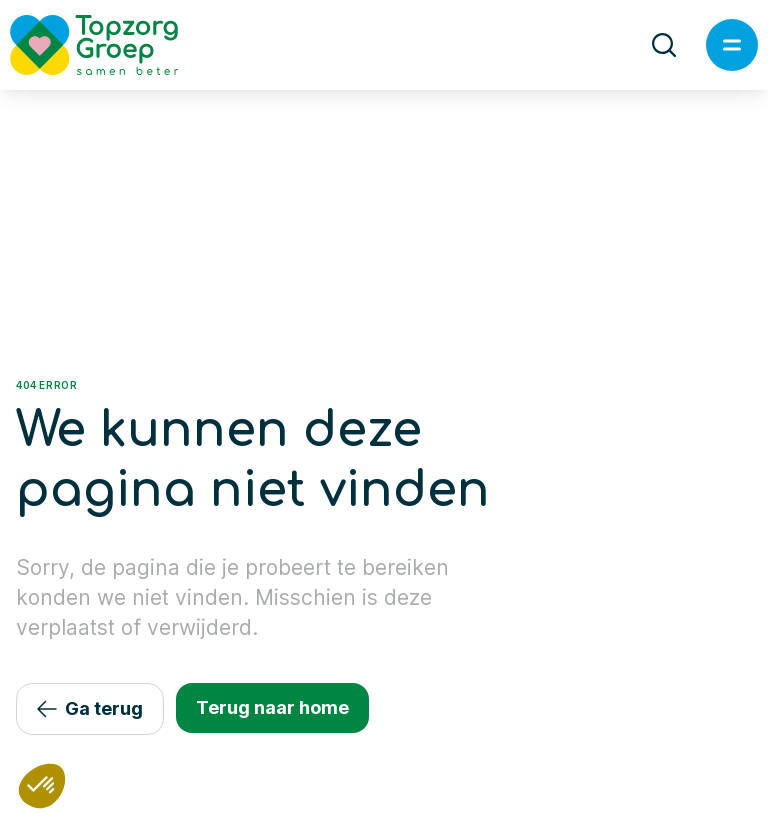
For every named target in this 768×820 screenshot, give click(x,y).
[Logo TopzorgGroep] (111, 45)
